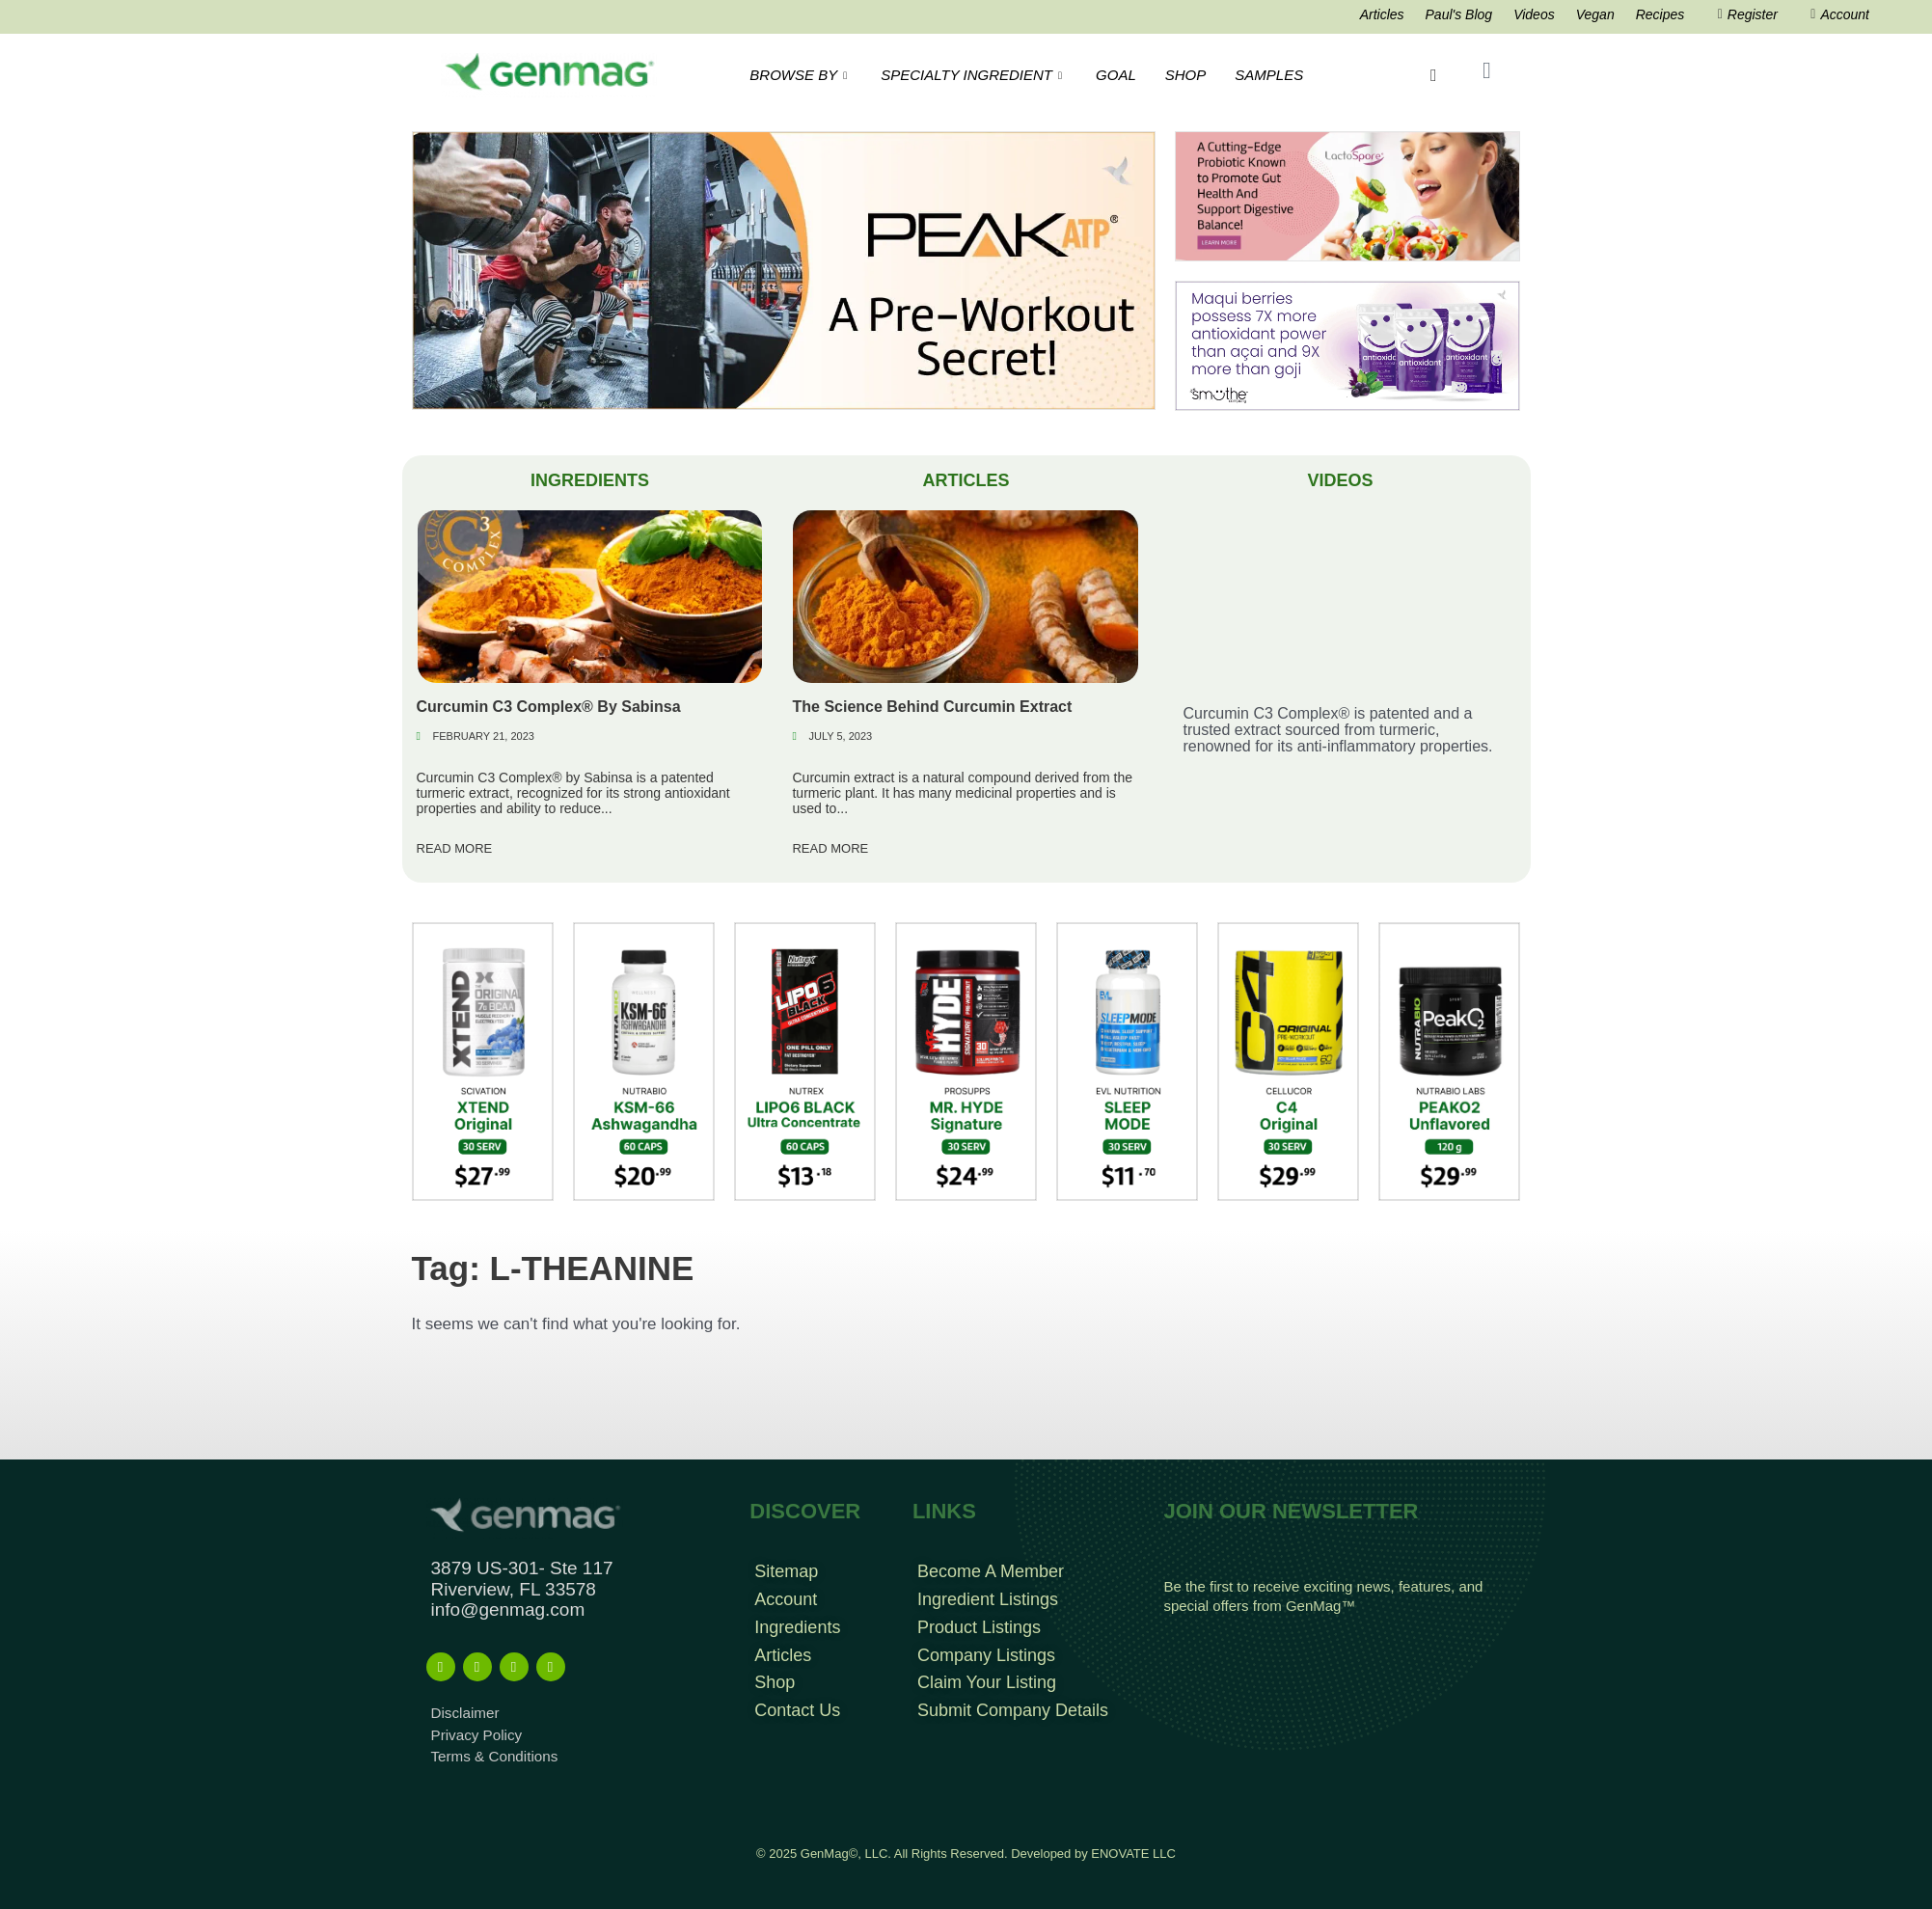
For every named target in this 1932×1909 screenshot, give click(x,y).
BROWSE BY (800, 75)
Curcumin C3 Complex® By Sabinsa (549, 706)
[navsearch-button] (1434, 75)
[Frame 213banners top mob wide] (1347, 195)
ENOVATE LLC (1133, 1852)
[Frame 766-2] (784, 269)
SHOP (1186, 75)
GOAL (1116, 75)
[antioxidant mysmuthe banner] (1347, 345)
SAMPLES (1269, 75)
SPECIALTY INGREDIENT (974, 75)
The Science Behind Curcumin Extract (932, 706)
